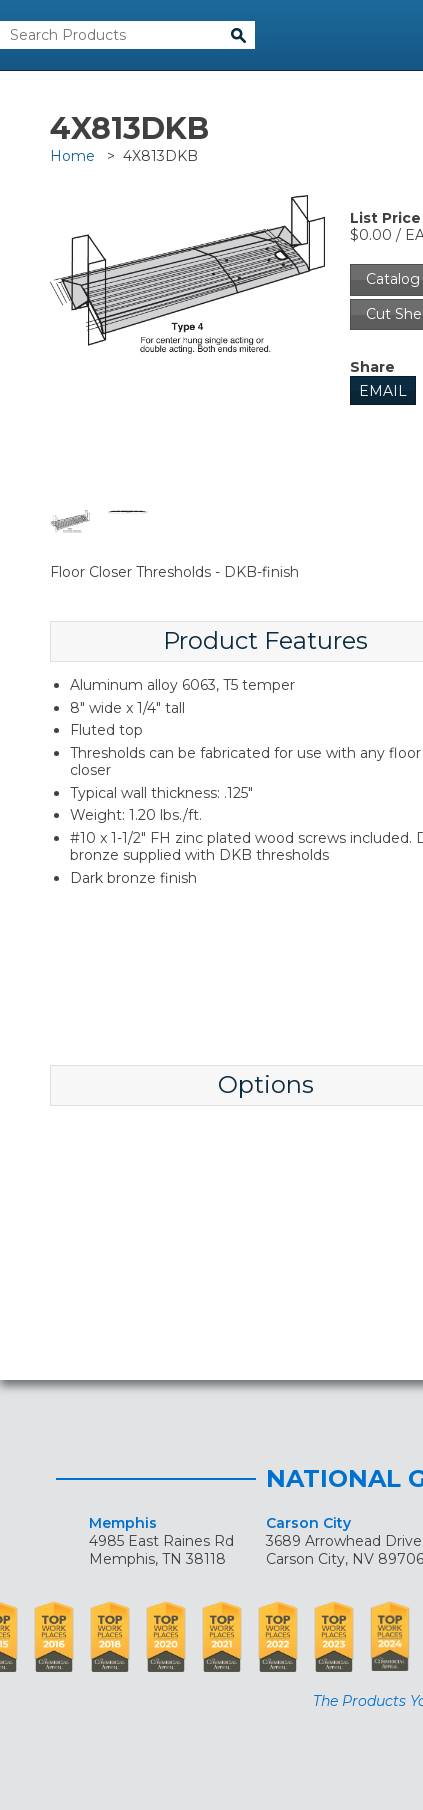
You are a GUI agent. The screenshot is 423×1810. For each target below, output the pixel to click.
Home (72, 156)
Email (383, 391)
